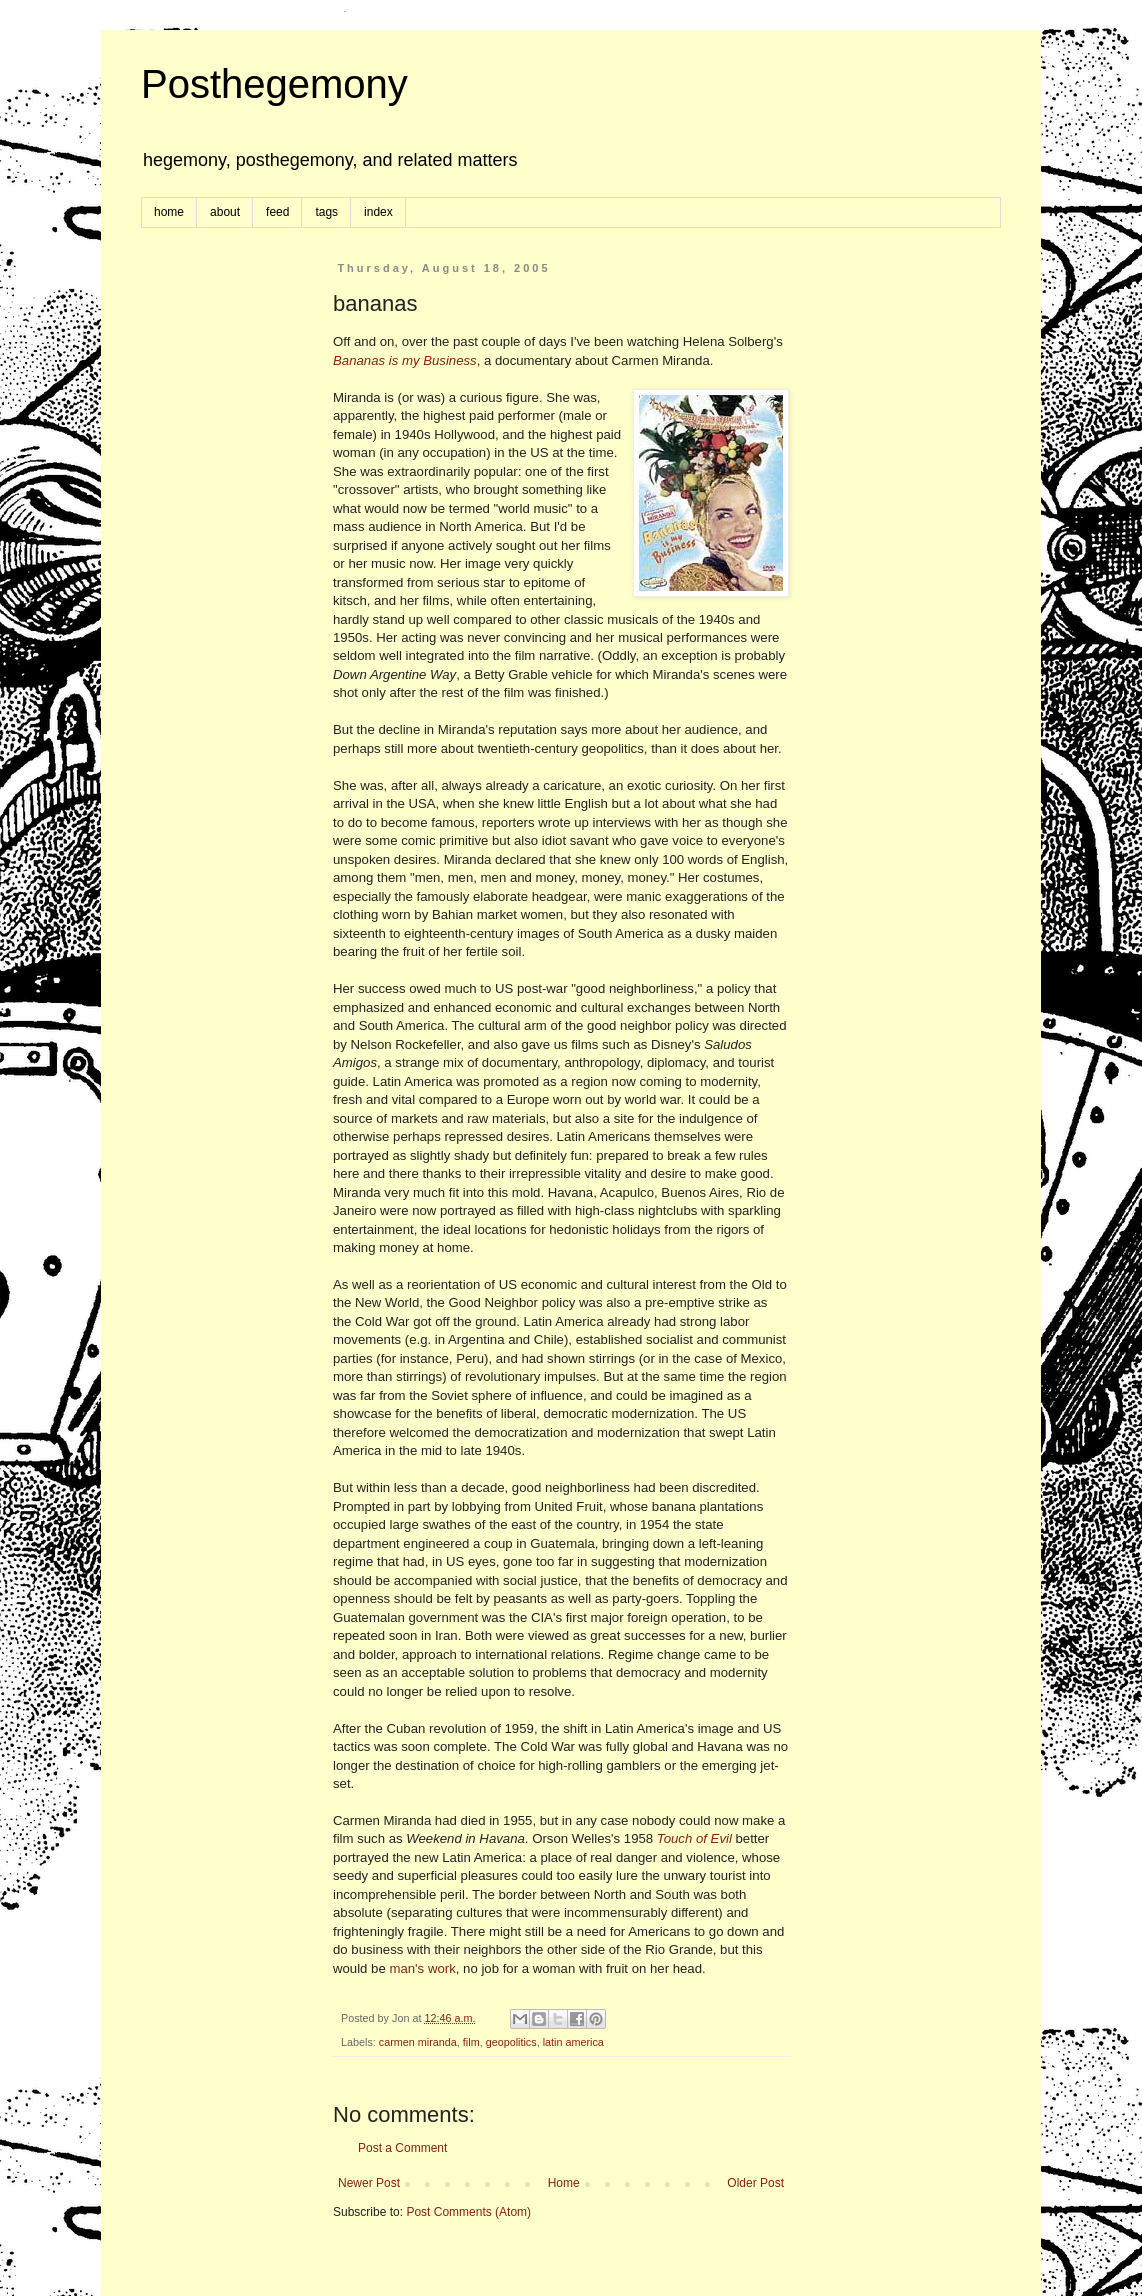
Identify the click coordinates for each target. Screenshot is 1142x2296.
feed (277, 212)
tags (326, 212)
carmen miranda (418, 2042)
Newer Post (369, 2183)
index (378, 212)
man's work (422, 1968)
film (471, 2042)
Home (564, 2183)
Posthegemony (274, 84)
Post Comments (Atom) (468, 2212)
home (169, 212)
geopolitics (511, 2042)
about (225, 212)
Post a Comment (402, 2148)
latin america (573, 2042)
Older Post (755, 2183)
